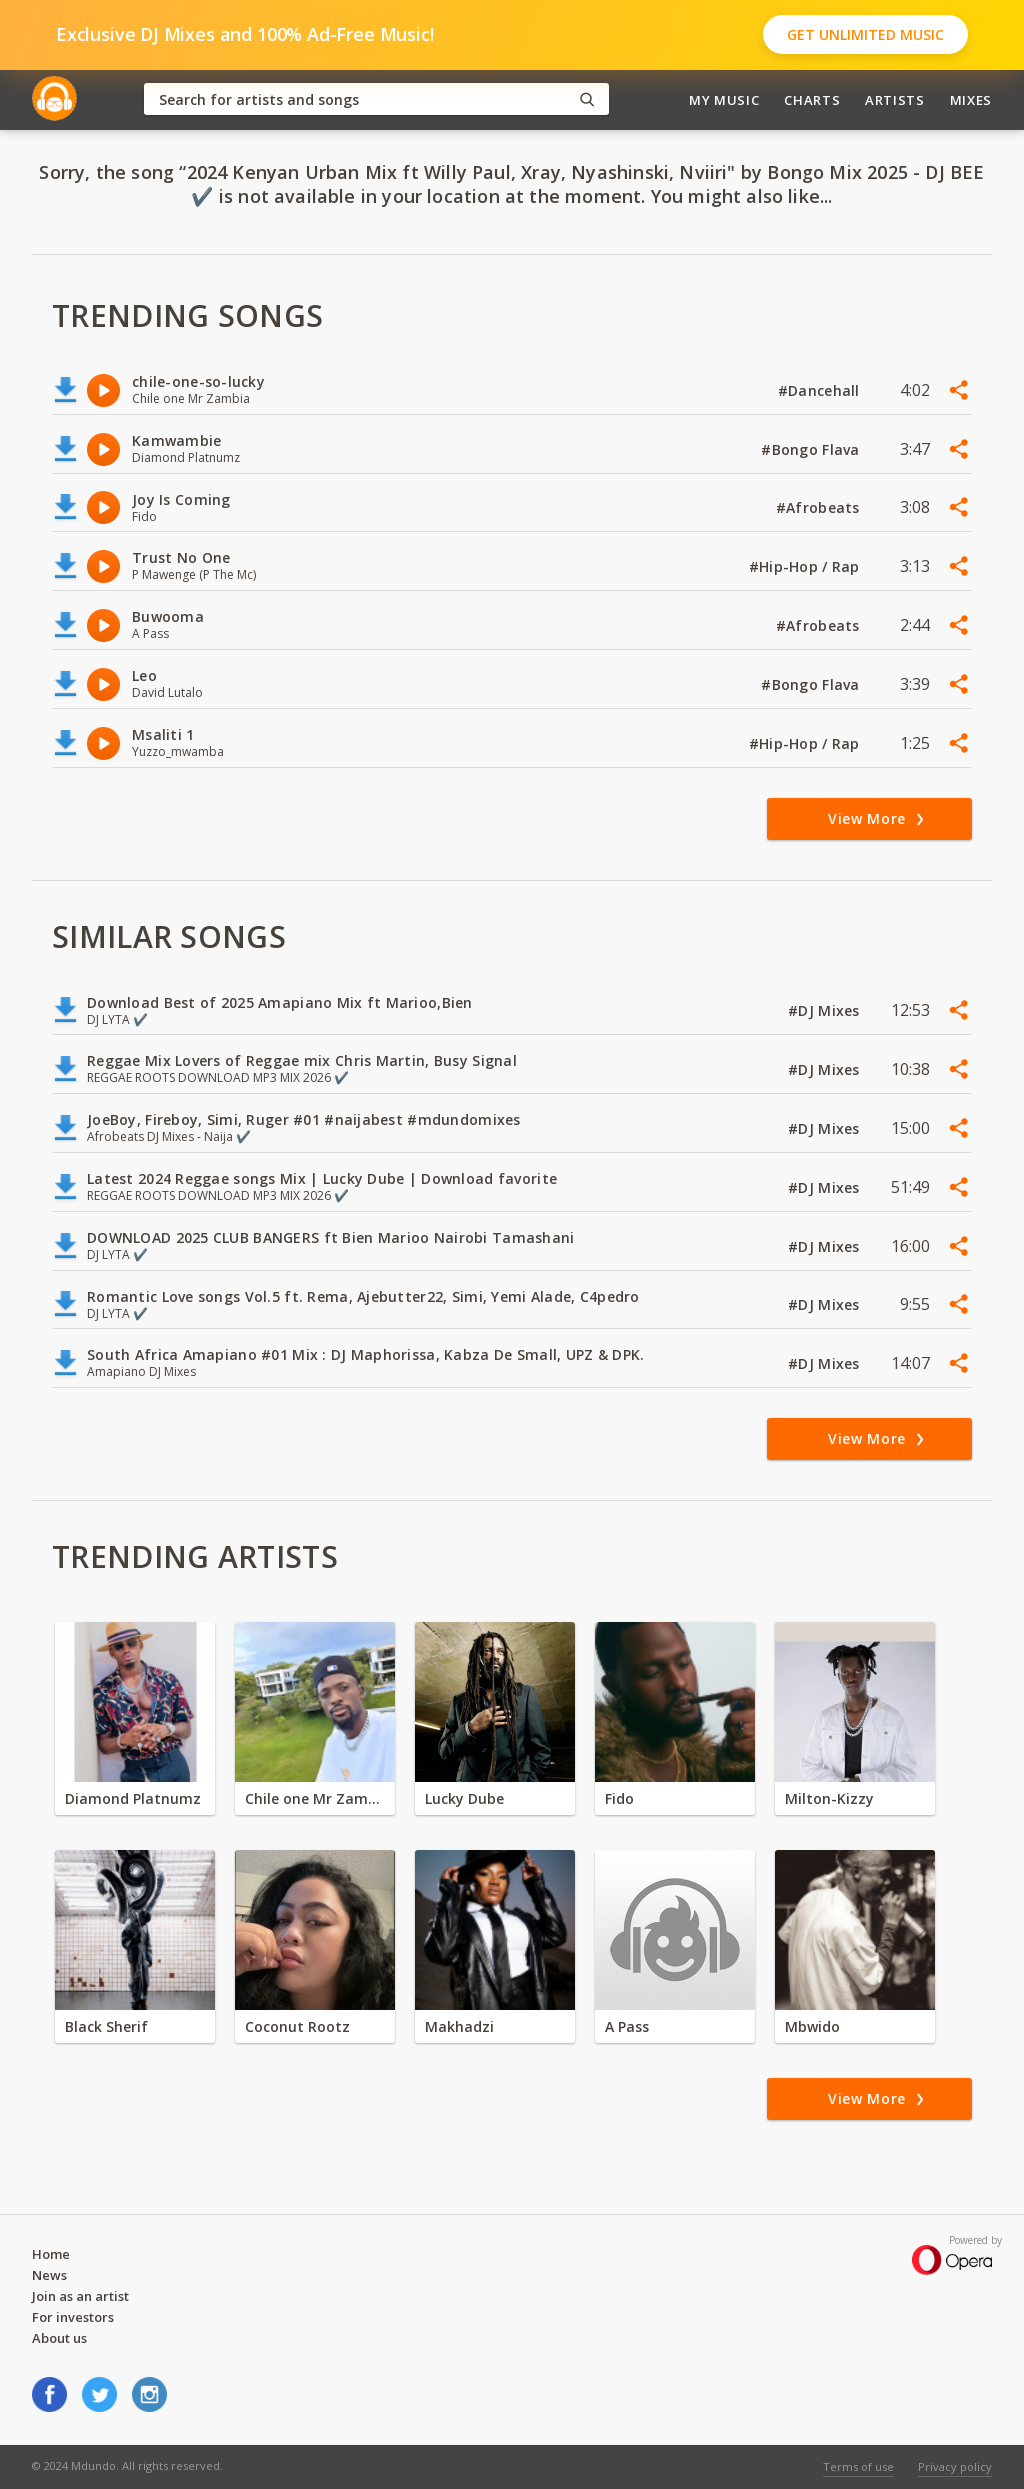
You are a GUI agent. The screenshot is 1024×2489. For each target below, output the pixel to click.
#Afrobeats (820, 507)
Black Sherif (106, 2026)
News (49, 2275)
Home (51, 2254)
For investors (73, 2317)
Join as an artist (80, 2296)
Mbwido (812, 2026)
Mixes (971, 100)
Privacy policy (955, 2466)
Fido (619, 1798)
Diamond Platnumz (133, 1798)
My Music (724, 100)
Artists (895, 100)
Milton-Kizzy (829, 1798)
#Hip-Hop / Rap (806, 566)
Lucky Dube (464, 1798)
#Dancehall (821, 390)
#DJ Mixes (826, 1010)
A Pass (627, 2026)
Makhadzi (459, 2026)
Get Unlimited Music (865, 34)
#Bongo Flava (812, 449)
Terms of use (858, 2466)
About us (59, 2338)
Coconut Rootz (297, 2026)
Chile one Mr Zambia (315, 1798)
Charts (812, 100)
